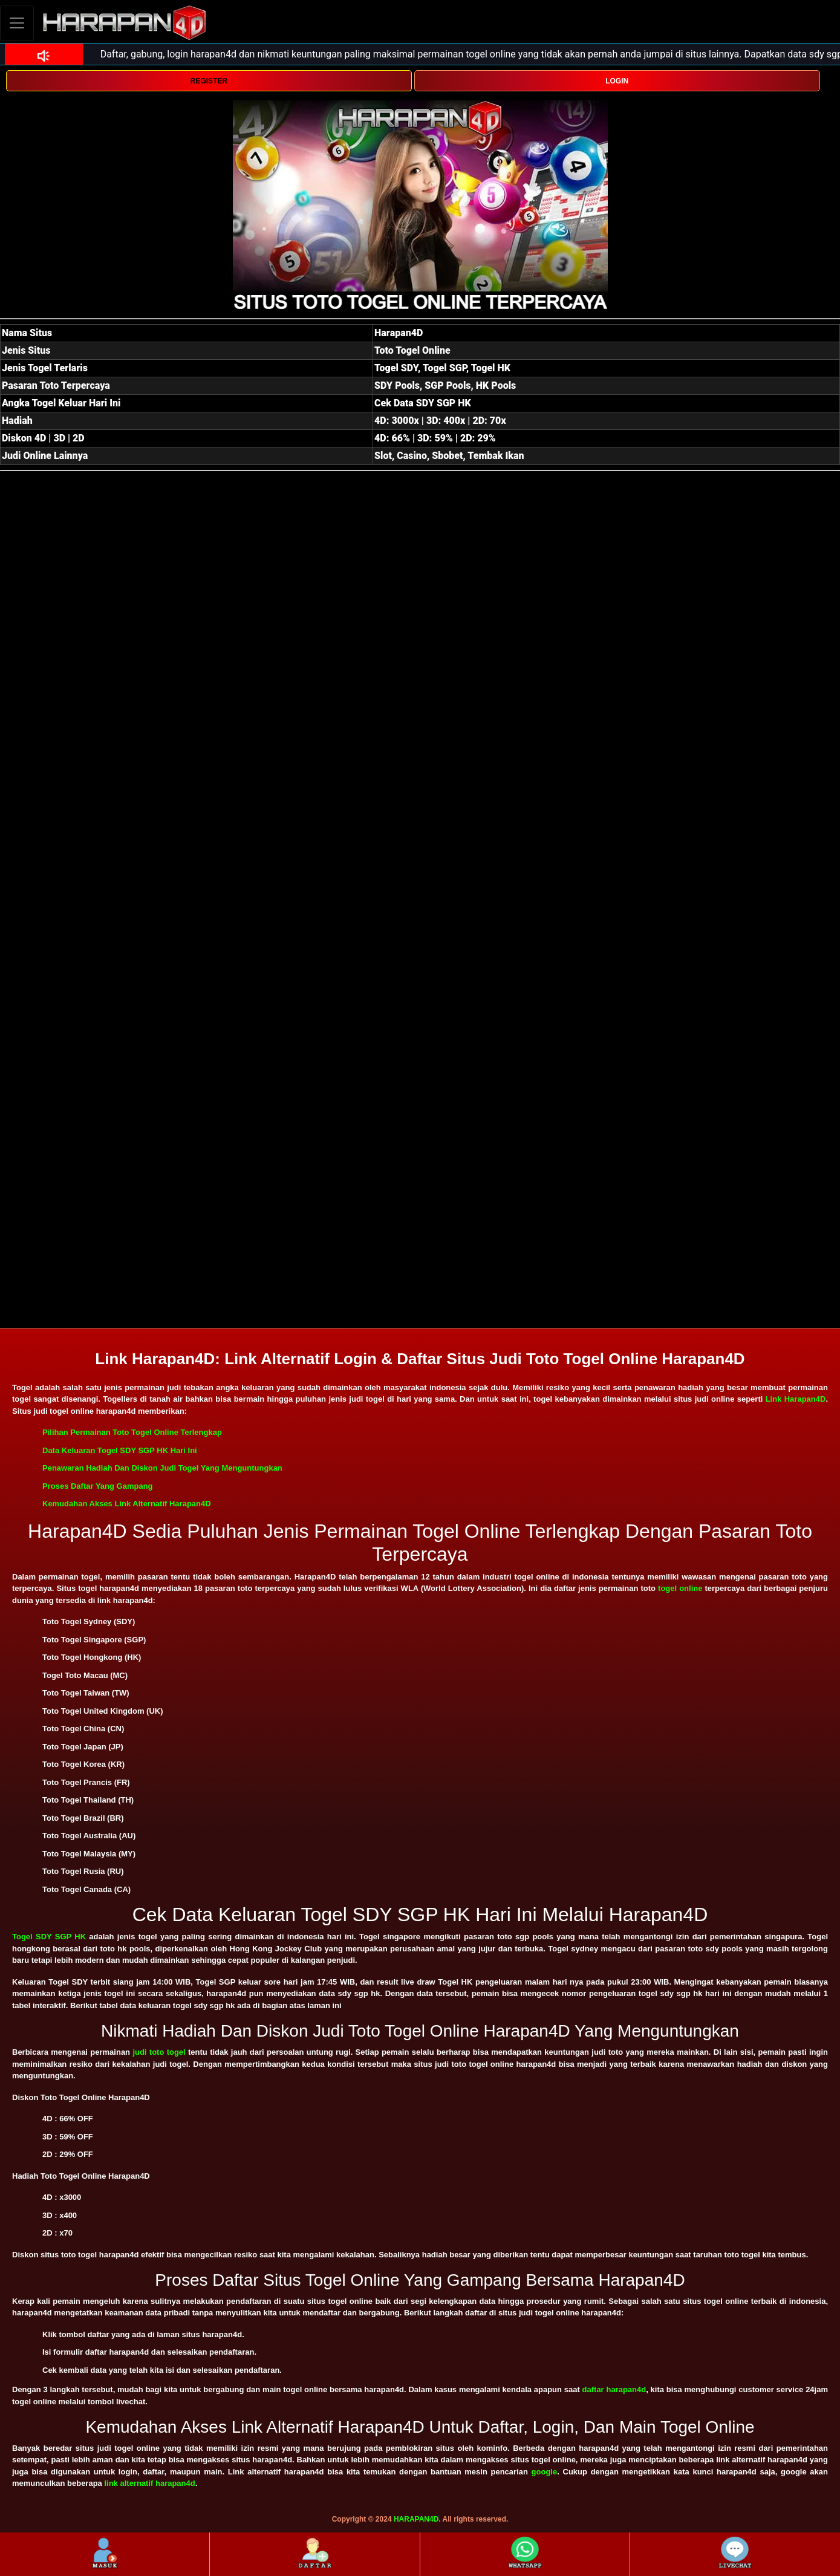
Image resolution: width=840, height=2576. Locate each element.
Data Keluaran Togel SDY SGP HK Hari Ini (119, 1450)
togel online (680, 1588)
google (545, 2471)
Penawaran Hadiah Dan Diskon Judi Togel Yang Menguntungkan (162, 1467)
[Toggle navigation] (17, 23)
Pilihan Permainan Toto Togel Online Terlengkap (132, 1432)
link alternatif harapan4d (149, 2483)
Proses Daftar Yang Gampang (97, 1486)
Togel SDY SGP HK (49, 1936)
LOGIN (616, 81)
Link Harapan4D (796, 1398)
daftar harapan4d (614, 2389)
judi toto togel (158, 2052)
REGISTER (208, 81)
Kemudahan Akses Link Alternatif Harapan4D (126, 1503)
